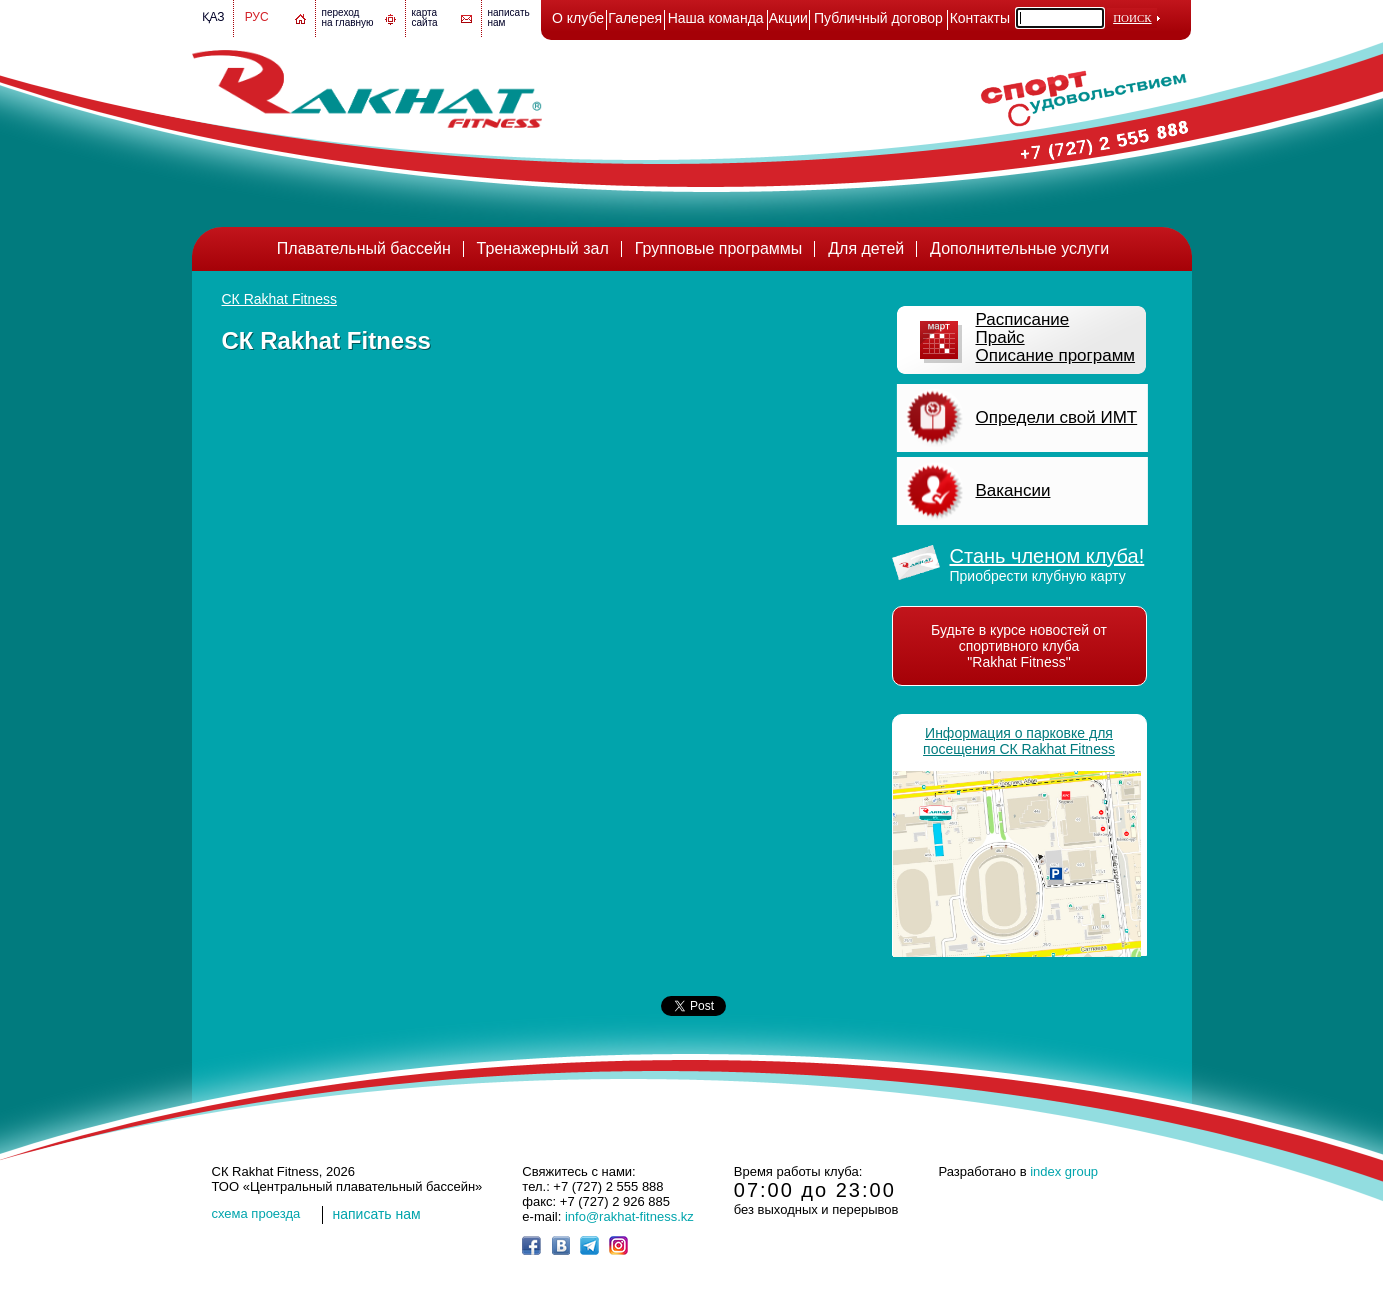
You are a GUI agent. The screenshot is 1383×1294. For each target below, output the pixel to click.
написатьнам (509, 17)
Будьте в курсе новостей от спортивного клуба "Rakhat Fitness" (1019, 646)
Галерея (635, 18)
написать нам (377, 1214)
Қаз (213, 17)
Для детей (866, 248)
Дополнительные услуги (1019, 248)
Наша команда (716, 18)
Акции (788, 18)
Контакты (980, 18)
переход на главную (348, 17)
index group (1064, 1171)
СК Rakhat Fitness (280, 299)
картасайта (425, 17)
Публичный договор (878, 18)
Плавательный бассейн (364, 248)
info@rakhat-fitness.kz (629, 1216)
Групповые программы (719, 248)
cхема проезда (256, 1213)
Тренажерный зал (543, 248)
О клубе (578, 18)
